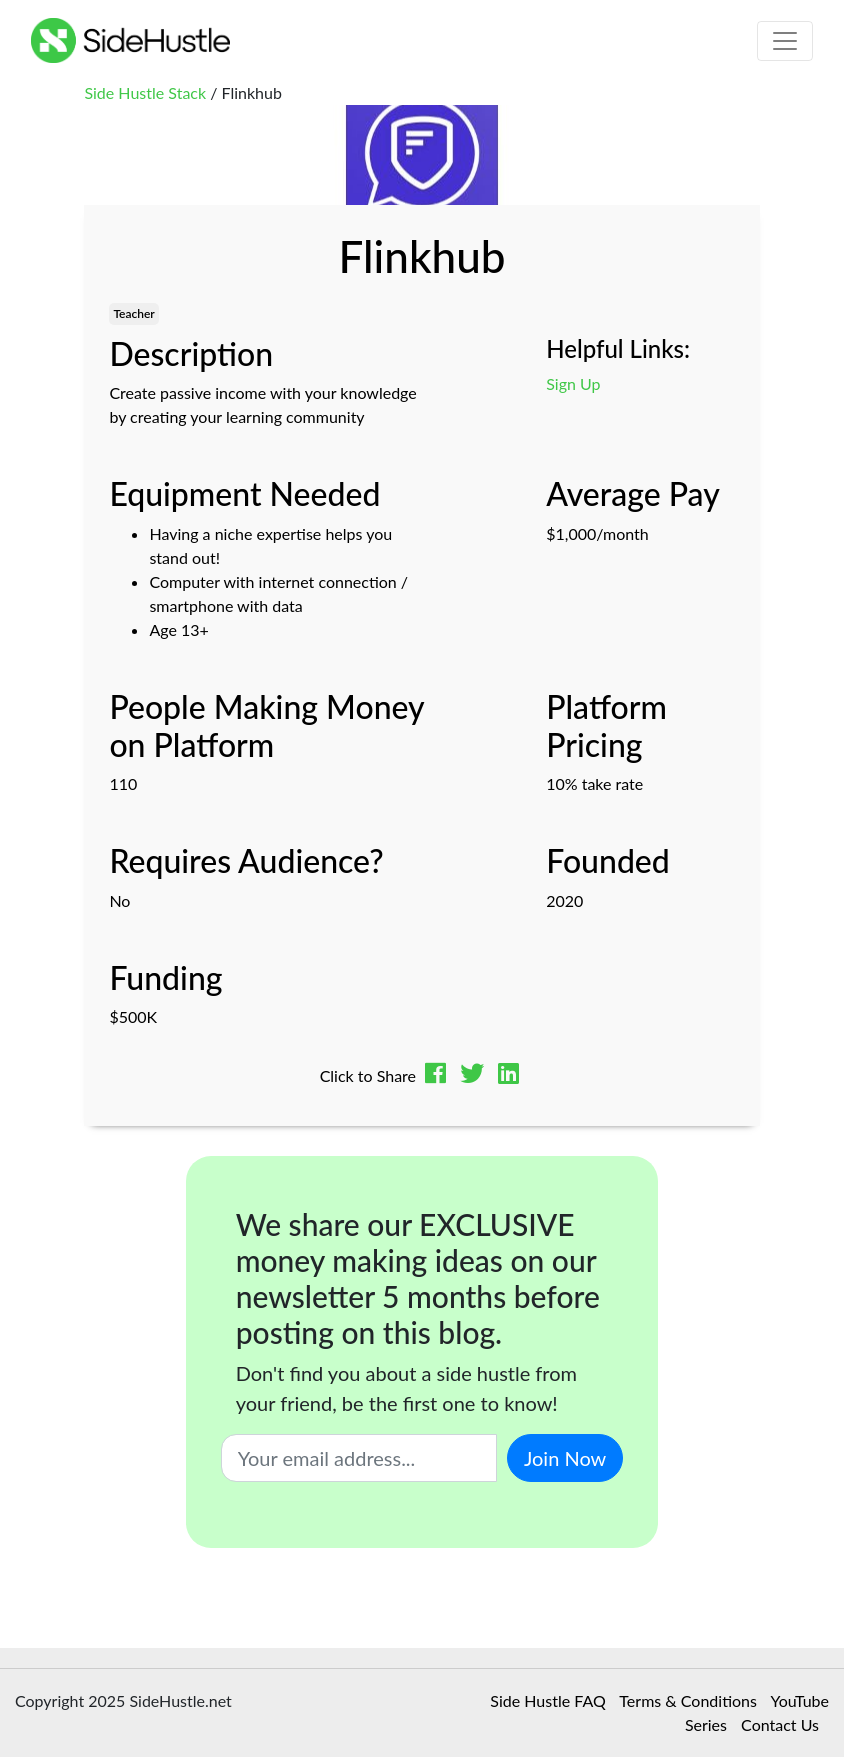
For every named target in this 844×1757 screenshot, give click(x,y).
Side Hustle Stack (145, 92)
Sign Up (573, 383)
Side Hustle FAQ (547, 1700)
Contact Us (780, 1724)
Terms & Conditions (688, 1700)
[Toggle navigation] (785, 41)
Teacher (133, 313)
